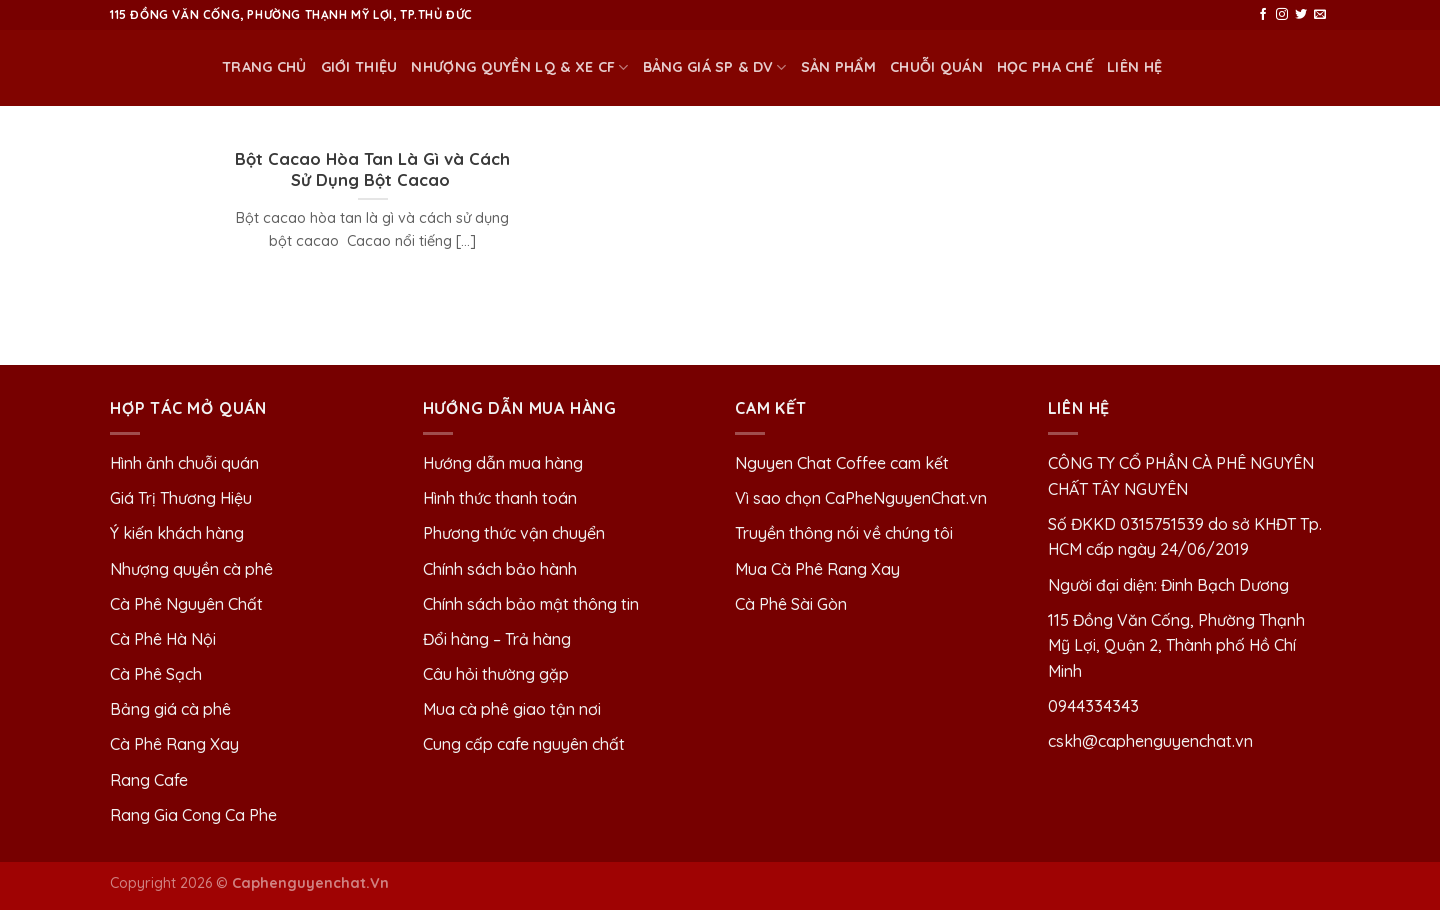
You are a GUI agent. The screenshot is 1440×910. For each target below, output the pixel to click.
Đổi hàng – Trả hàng (497, 639)
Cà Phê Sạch (156, 674)
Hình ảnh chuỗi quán (186, 463)
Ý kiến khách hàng (177, 533)
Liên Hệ (1134, 67)
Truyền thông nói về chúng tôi (844, 533)
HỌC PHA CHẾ (1045, 67)
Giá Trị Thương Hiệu (181, 498)
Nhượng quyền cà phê (191, 569)
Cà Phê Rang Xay (174, 744)
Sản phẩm (838, 67)
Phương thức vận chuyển (514, 533)
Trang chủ (264, 67)
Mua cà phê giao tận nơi (512, 709)
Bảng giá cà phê (170, 709)
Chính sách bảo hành (500, 569)
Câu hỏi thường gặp (496, 674)
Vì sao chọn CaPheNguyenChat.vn (861, 498)
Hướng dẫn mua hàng (503, 463)
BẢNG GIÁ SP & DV (715, 67)
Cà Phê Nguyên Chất (186, 604)
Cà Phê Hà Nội (163, 639)
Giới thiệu (359, 67)
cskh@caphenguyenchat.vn (1150, 741)
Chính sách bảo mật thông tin (531, 604)
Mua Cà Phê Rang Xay (817, 569)
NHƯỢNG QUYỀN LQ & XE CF (519, 67)
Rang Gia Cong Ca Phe (193, 815)
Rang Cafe (149, 780)
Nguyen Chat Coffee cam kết (842, 463)
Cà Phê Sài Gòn (791, 604)
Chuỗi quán (936, 67)
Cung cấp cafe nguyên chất (524, 744)
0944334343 (1093, 706)
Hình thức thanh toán (500, 498)
